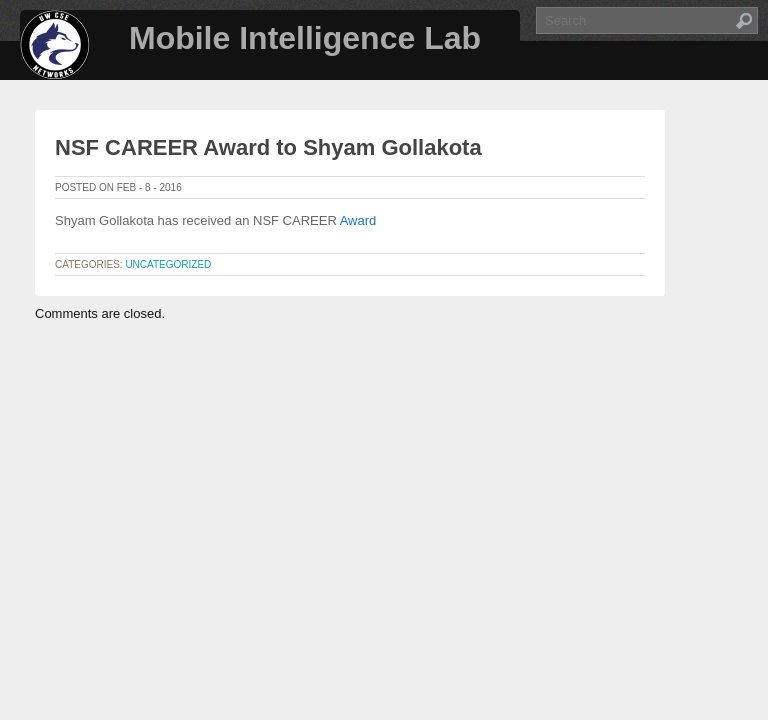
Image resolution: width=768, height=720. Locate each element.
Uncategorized (168, 264)
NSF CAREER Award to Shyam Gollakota (268, 147)
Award (358, 220)
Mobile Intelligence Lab (305, 38)
